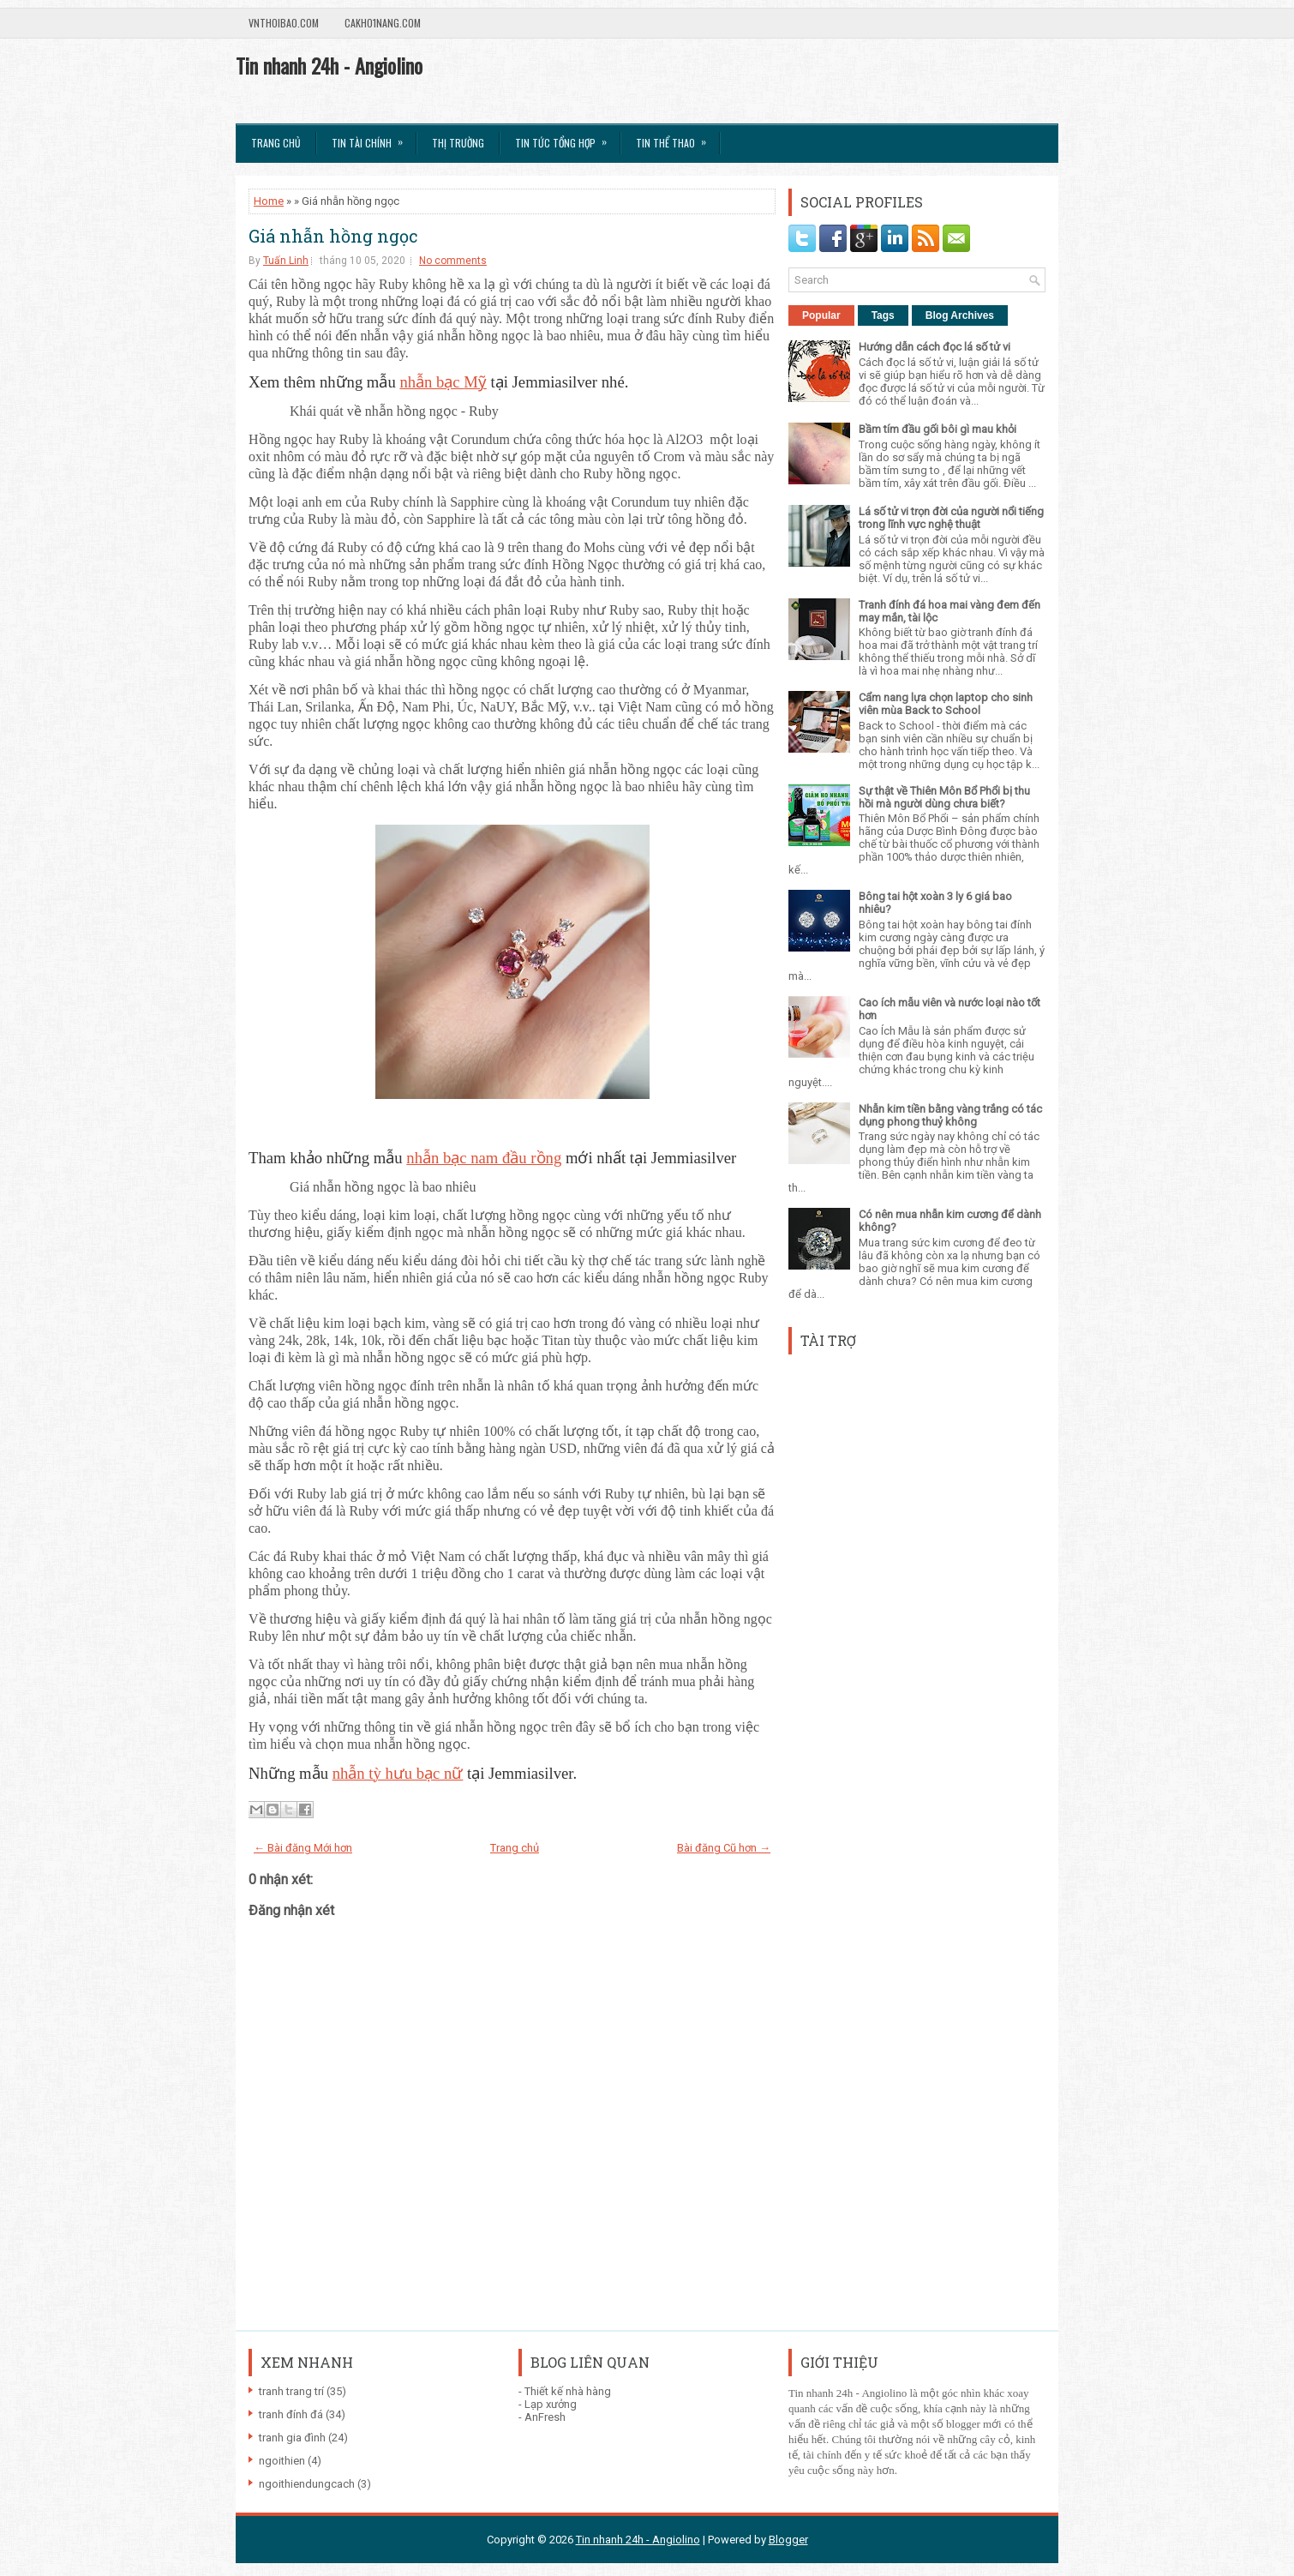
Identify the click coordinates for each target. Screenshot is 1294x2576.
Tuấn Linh (286, 261)
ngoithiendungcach (307, 2483)
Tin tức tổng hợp (566, 137)
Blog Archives (960, 315)
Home (269, 201)
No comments (453, 261)
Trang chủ (276, 142)
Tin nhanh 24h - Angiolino (329, 65)
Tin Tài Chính (373, 137)
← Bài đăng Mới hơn (303, 1847)
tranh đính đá (291, 2414)
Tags (883, 315)
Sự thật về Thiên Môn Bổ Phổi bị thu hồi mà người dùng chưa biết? (944, 797)
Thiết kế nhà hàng (567, 2391)
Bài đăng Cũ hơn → (723, 1847)
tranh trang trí (291, 2391)
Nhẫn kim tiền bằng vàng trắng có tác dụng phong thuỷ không (950, 1115)
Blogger (788, 2539)
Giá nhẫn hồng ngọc (333, 235)
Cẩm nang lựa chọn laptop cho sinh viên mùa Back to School (946, 704)
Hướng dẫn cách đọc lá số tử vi (934, 346)
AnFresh (545, 2417)
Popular (821, 315)
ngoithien (282, 2460)
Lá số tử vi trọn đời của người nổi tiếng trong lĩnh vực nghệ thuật (951, 518)
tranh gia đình (292, 2437)
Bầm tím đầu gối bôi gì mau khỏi (937, 429)
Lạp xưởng (550, 2404)
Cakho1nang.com (382, 22)
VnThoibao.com (284, 22)
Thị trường (458, 142)
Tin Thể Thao (676, 137)
